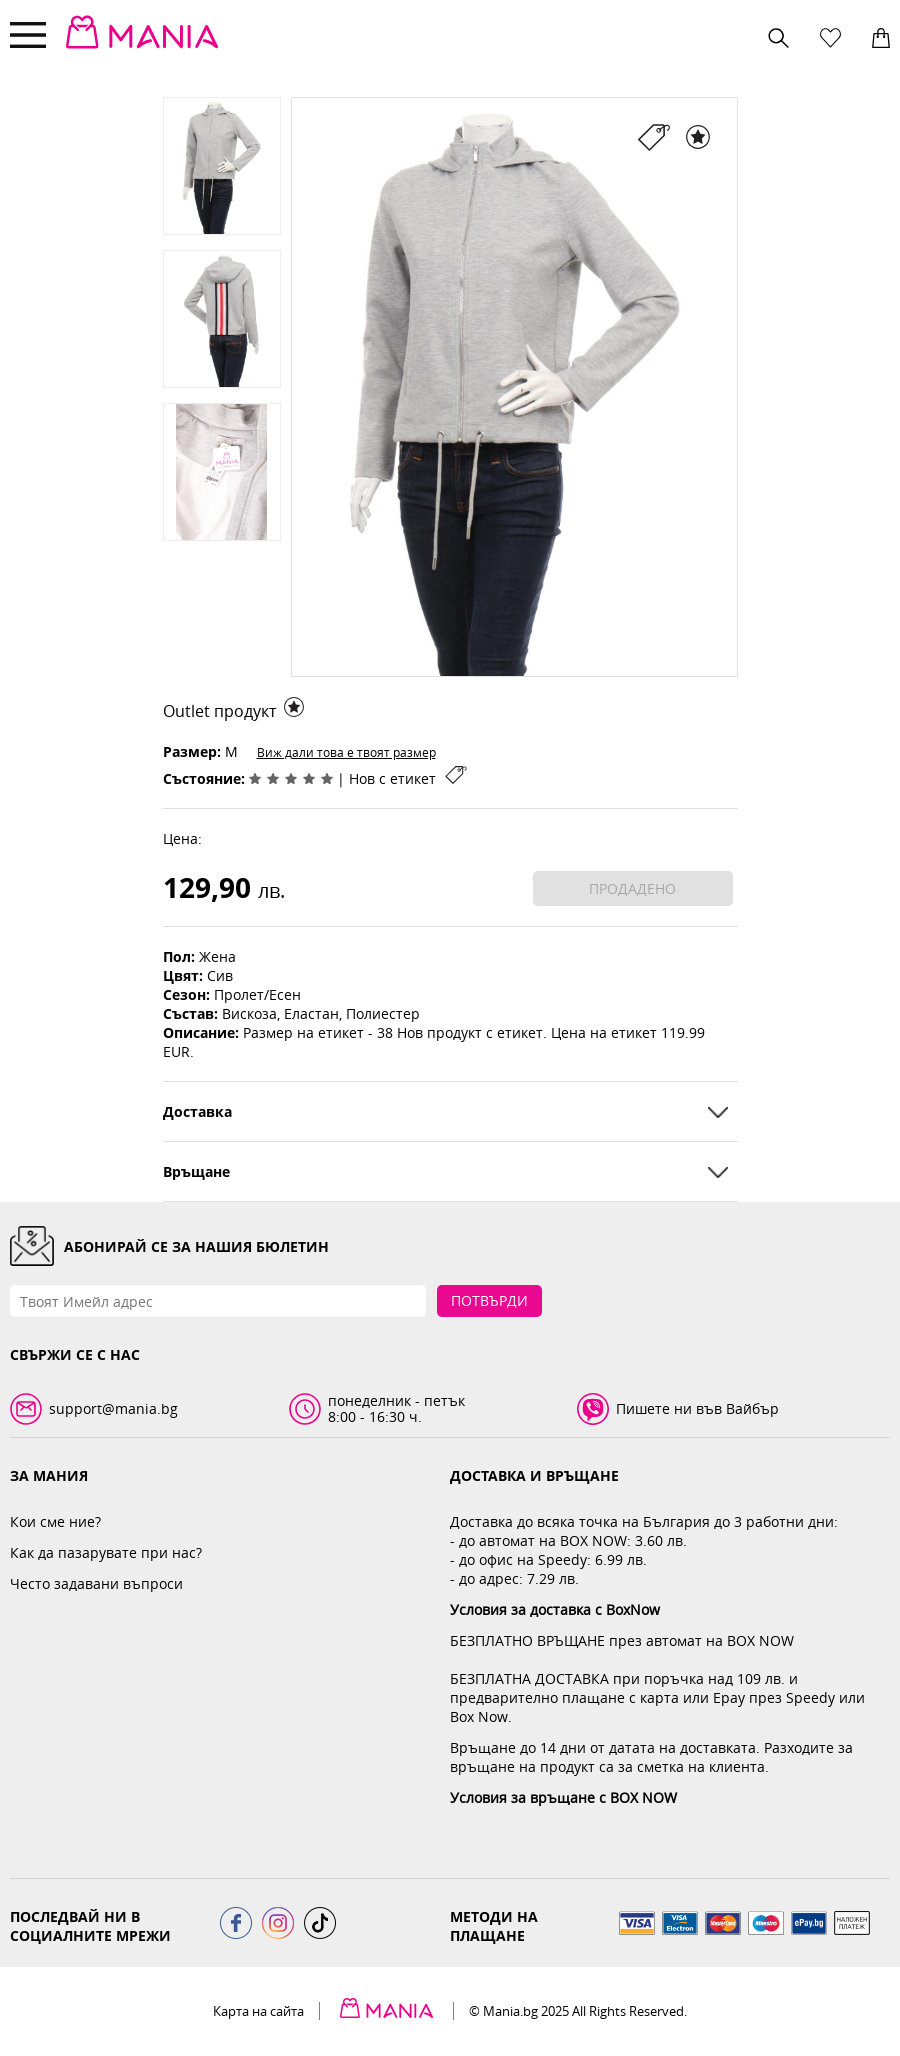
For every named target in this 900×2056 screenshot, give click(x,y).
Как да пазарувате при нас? (106, 1552)
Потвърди (489, 1300)
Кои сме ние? (55, 1521)
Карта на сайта (258, 2011)
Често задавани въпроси (96, 1583)
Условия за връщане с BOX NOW (563, 1797)
